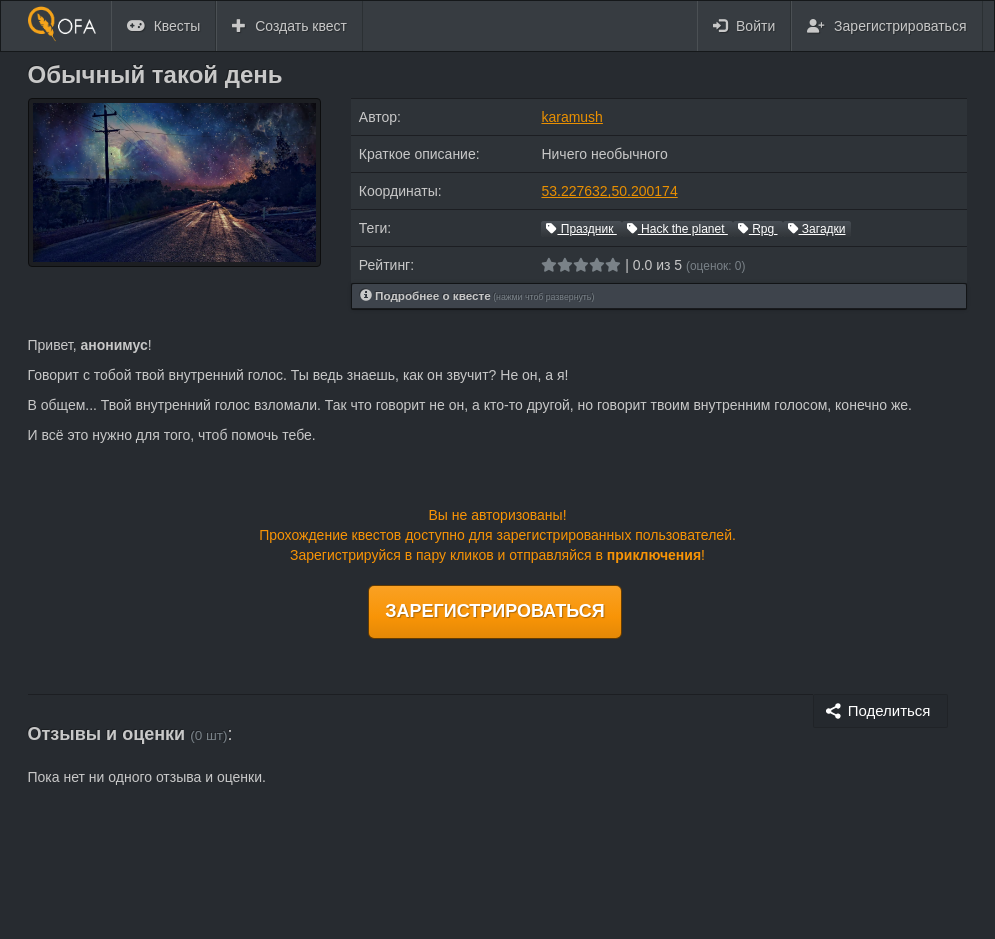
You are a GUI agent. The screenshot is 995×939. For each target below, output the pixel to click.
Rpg (758, 229)
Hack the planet (677, 229)
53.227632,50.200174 (609, 191)
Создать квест (289, 26)
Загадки (817, 229)
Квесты (164, 26)
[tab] (659, 296)
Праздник (581, 229)
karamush (571, 117)
